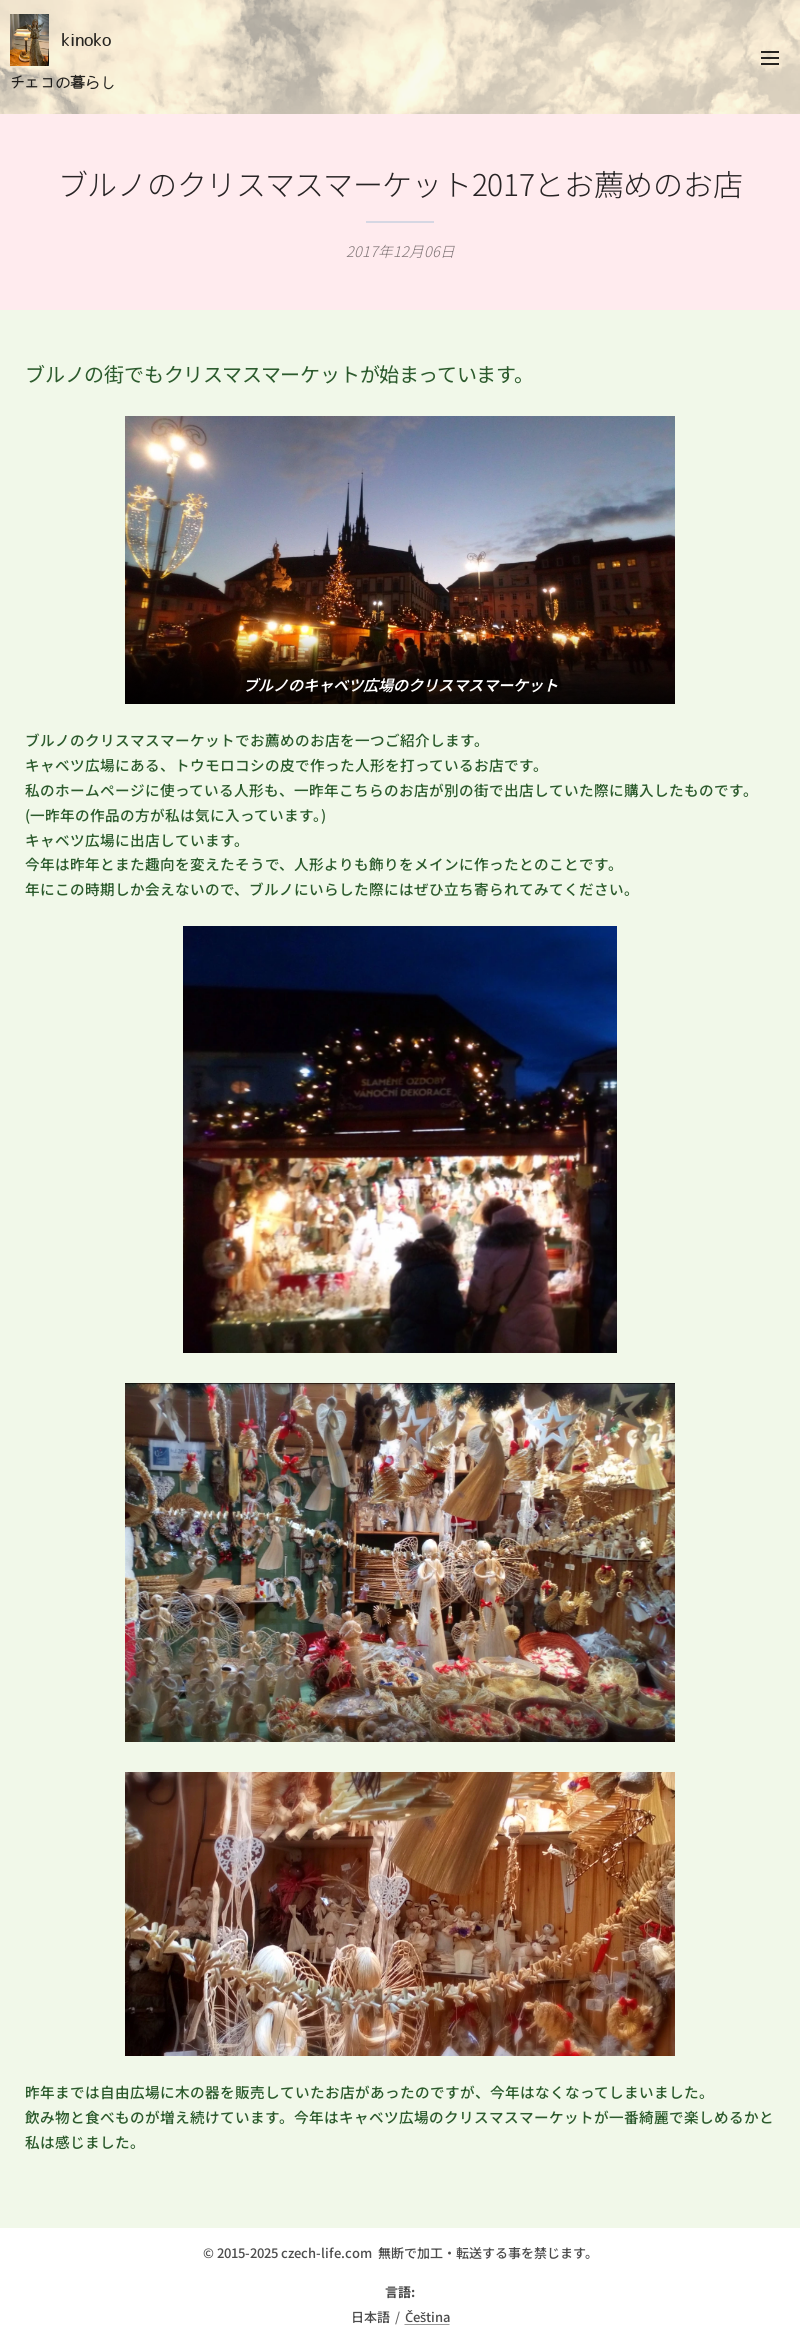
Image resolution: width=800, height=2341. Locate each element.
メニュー (770, 58)
